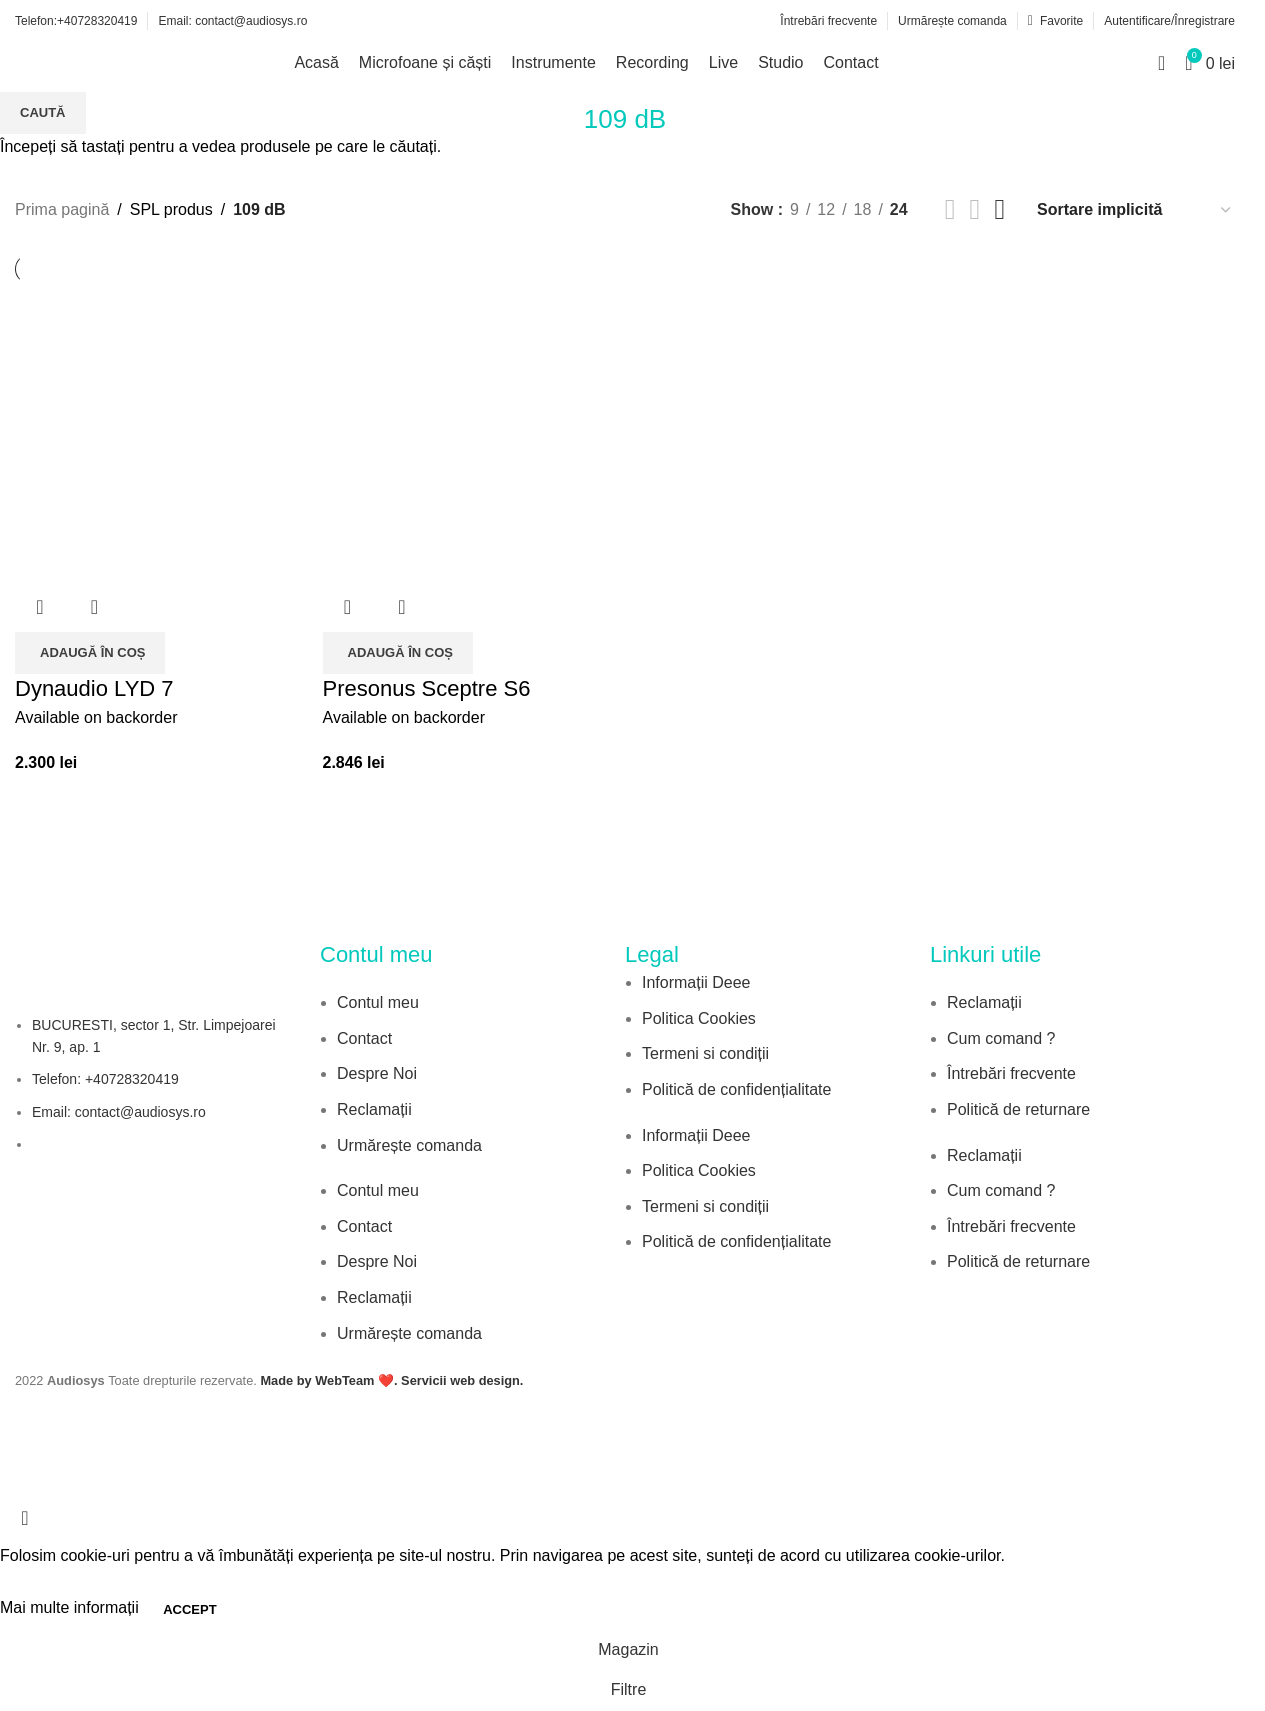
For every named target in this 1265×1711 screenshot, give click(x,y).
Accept (189, 1609)
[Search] (1161, 63)
